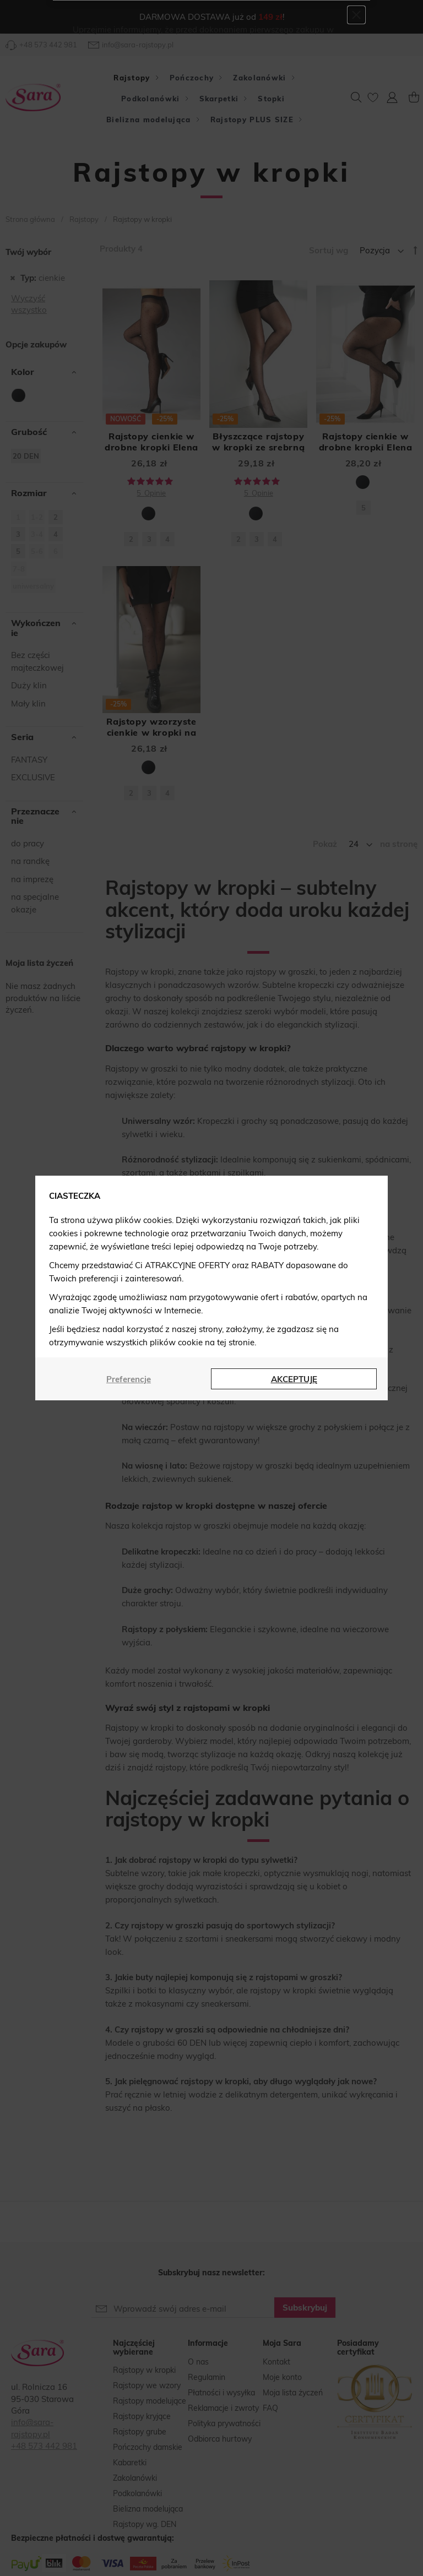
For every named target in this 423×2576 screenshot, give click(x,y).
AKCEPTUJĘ (294, 1379)
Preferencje (128, 1379)
